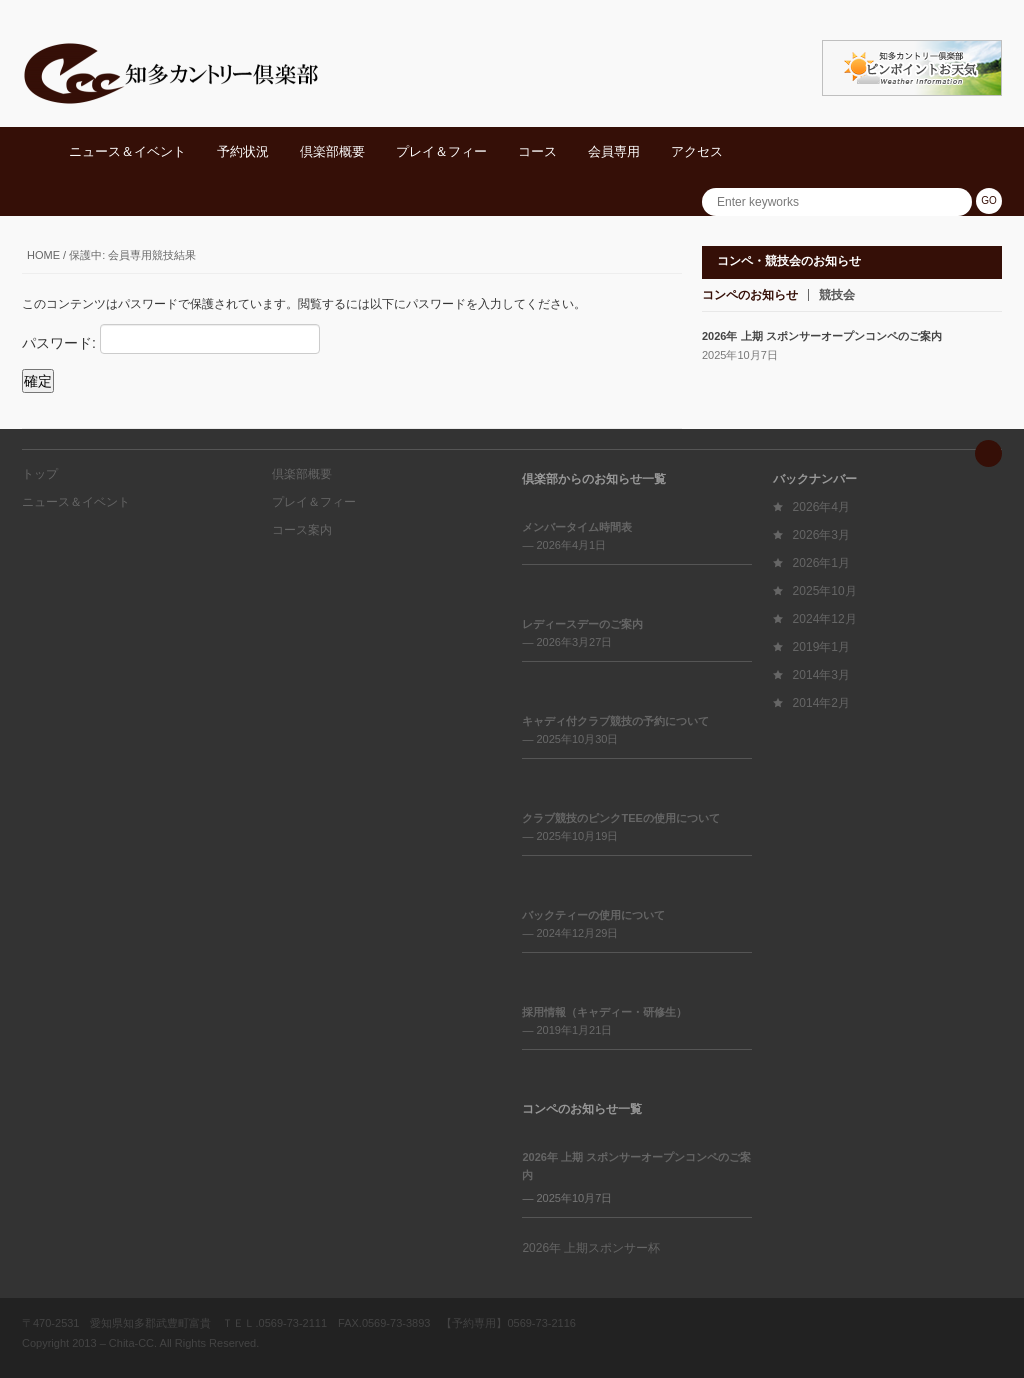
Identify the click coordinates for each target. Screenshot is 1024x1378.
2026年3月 (821, 535)
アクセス (697, 151)
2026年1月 (821, 563)
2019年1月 (821, 647)
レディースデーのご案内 (582, 624)
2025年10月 (825, 591)
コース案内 (302, 530)
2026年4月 (821, 507)
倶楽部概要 (332, 151)
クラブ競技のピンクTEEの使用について (620, 818)
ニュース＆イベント (127, 151)
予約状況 (243, 151)
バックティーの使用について (593, 915)
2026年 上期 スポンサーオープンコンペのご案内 (822, 336)
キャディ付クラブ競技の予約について (615, 721)
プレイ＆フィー (441, 151)
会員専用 (614, 151)
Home (43, 255)
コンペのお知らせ (750, 295)
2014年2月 (821, 703)
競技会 (837, 295)
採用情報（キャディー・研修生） (604, 1012)
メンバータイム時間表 (577, 527)
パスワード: (171, 339)
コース (537, 151)
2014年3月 (821, 675)
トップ (40, 474)
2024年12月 (825, 619)
